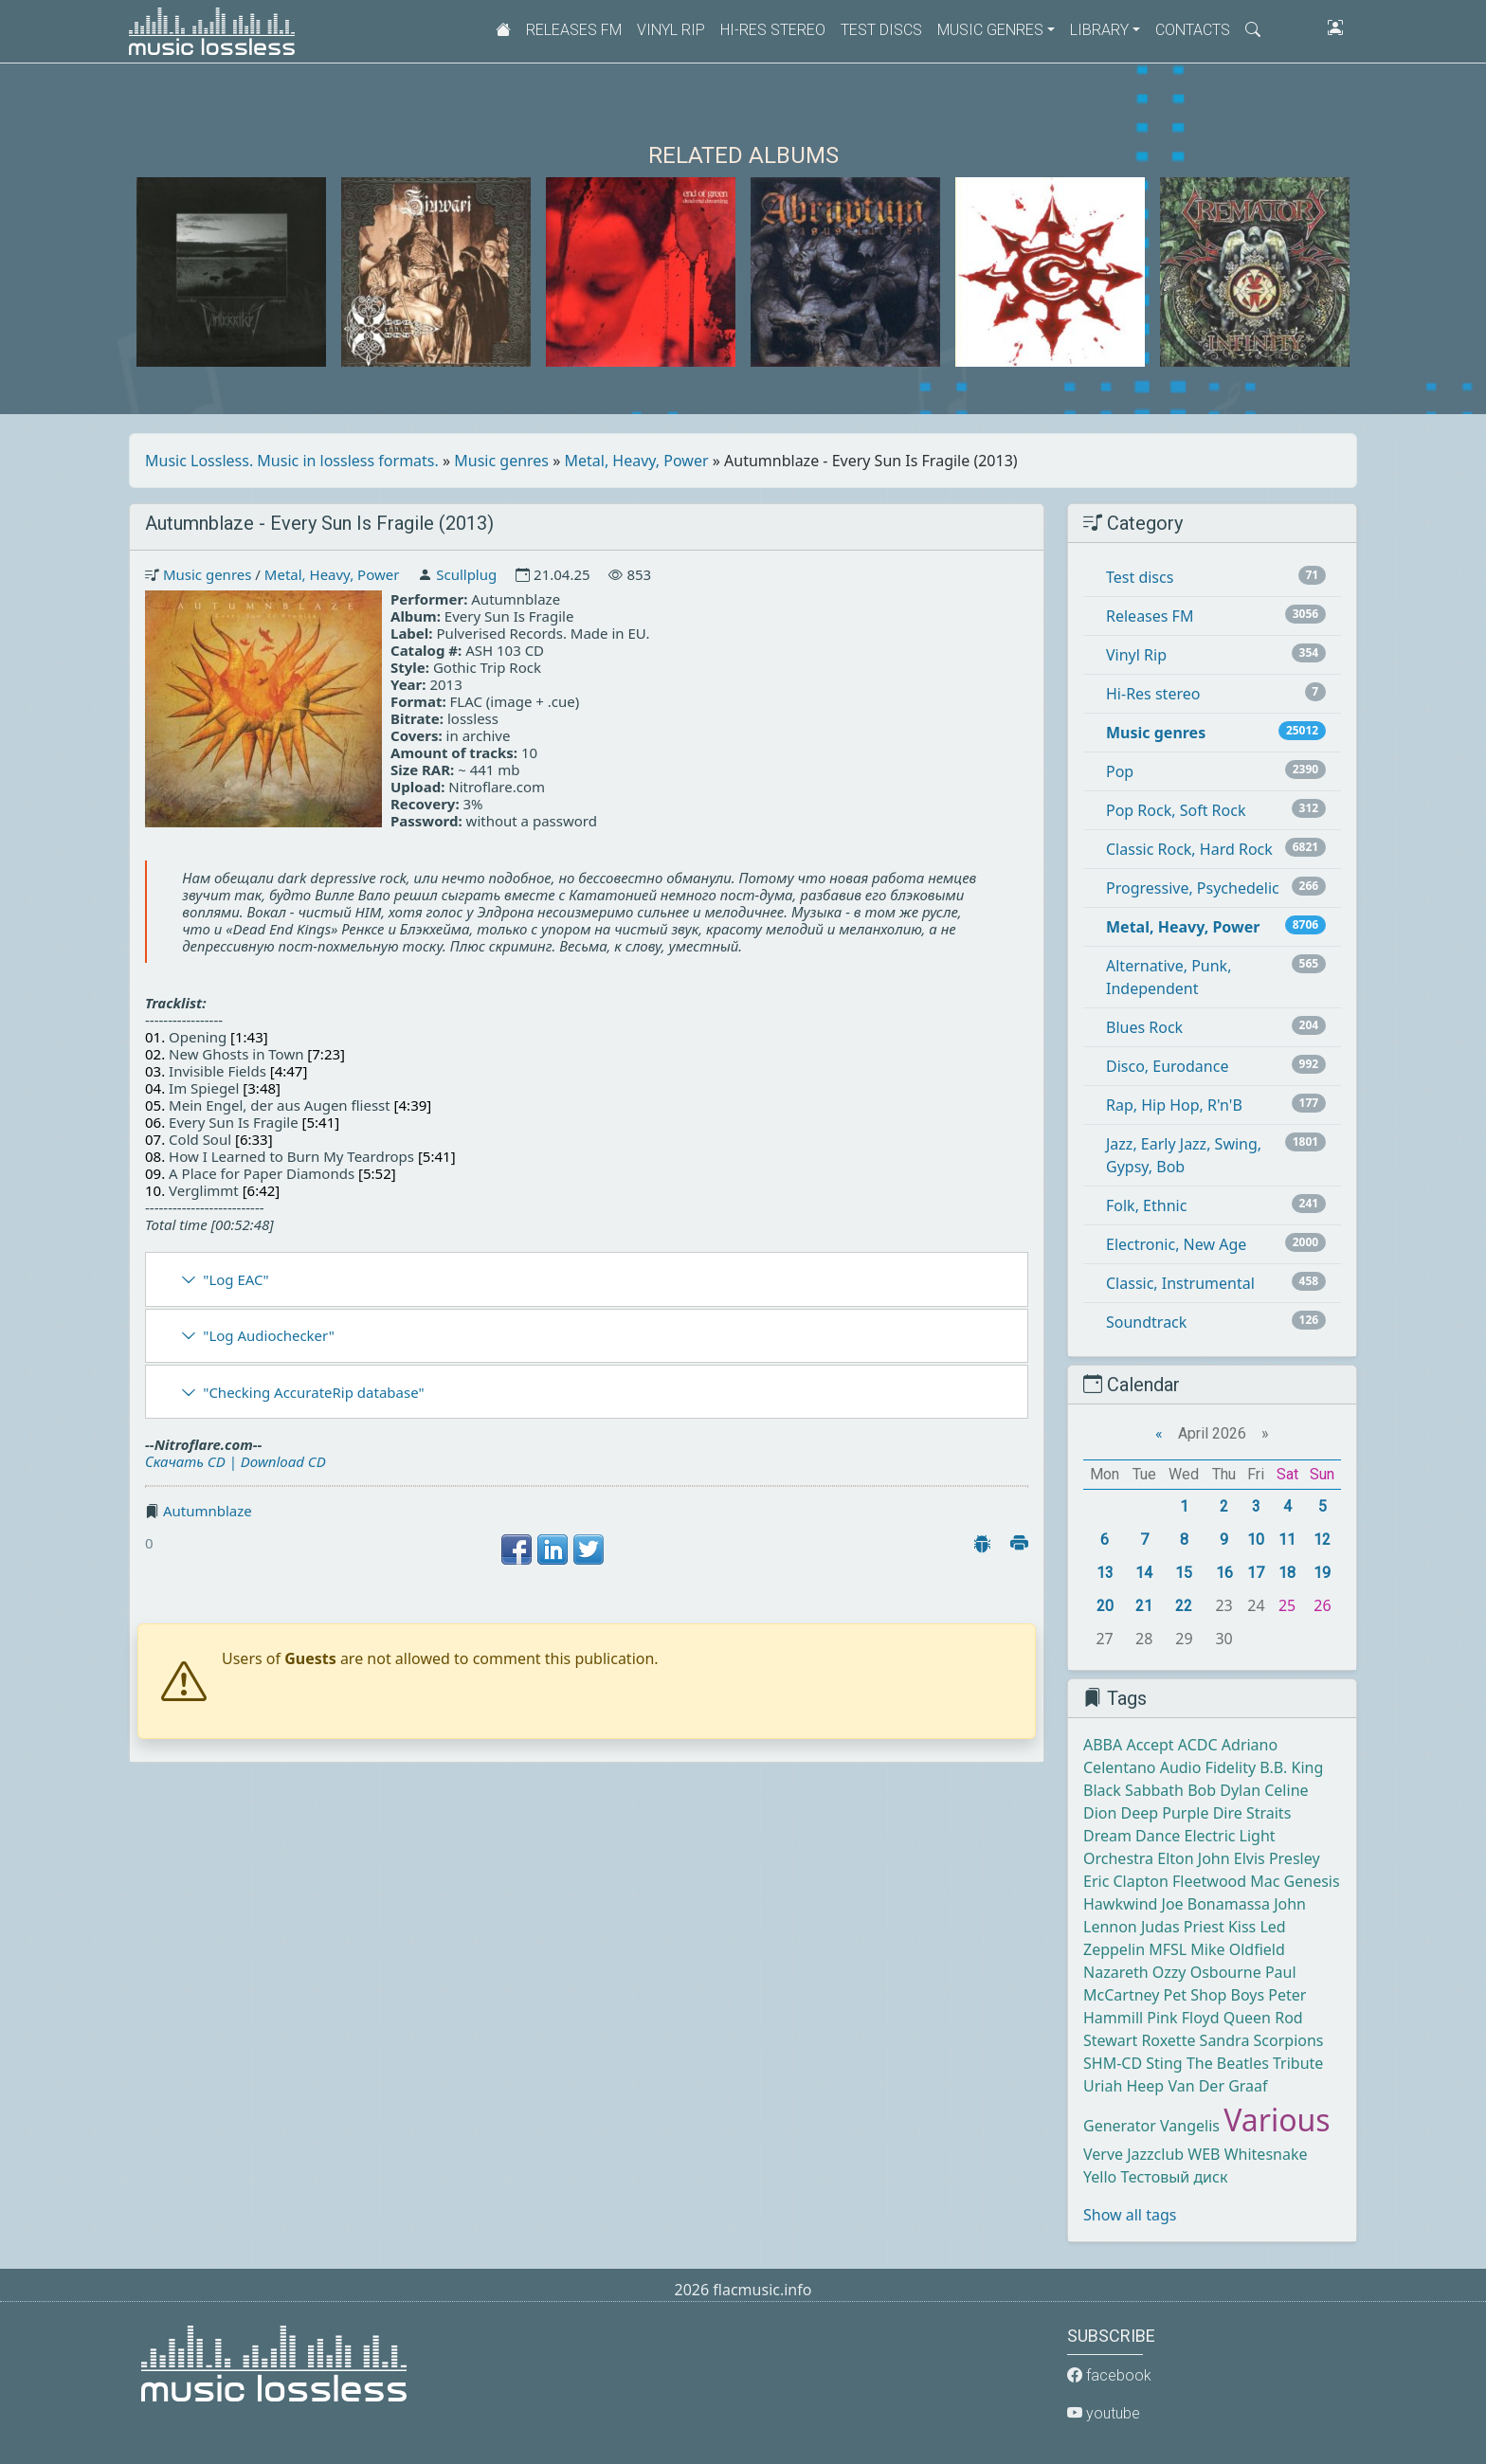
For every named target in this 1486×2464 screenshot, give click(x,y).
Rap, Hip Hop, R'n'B (1174, 1105)
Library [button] (1099, 30)
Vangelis (1190, 2125)
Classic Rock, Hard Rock (1189, 849)
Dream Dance (1131, 1835)
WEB (1203, 2154)
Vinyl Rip (671, 30)
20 (1105, 1606)
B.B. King (1291, 1767)
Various (1276, 2119)
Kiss (1242, 1926)
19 (1322, 1573)
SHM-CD (1112, 2063)
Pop (1119, 771)
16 (1224, 1573)
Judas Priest (1182, 1926)
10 (1255, 1540)
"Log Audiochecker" (269, 1335)
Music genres (501, 460)
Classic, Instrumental (1180, 1283)
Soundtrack (1146, 1322)
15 (1183, 1573)
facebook (1109, 2375)
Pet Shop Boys (1214, 1994)
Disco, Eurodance (1167, 1066)
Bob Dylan (1223, 1790)
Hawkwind (1120, 1903)
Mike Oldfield (1237, 1949)
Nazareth (1116, 1972)
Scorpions (1289, 2040)
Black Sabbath (1133, 1790)
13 (1105, 1573)
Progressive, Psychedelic (1192, 888)
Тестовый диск (1173, 2176)
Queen (1247, 2017)
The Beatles (1228, 2063)
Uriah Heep (1123, 2085)
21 (1143, 1606)
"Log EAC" (235, 1279)
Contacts (1192, 30)
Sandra (1225, 2040)
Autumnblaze (207, 1510)
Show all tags (1129, 2214)
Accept (1149, 1744)
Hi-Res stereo (772, 30)
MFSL (1168, 1949)
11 (1287, 1540)
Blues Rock (1144, 1027)
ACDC (1198, 1744)
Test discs (881, 30)
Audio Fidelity (1208, 1767)
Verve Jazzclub (1133, 2154)
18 (1287, 1573)
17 (1255, 1573)
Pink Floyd (1183, 2017)
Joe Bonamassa (1216, 1903)
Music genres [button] (990, 30)
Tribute (1298, 2063)
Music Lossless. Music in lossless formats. (292, 460)
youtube (1103, 2413)
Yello (1099, 2176)
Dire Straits (1252, 1813)
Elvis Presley (1277, 1858)
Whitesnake (1266, 2154)
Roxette (1168, 2040)
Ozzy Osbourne (1206, 1972)
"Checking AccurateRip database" (313, 1392)
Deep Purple (1165, 1813)
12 (1322, 1540)
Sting (1164, 2063)
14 (1143, 1573)
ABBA (1102, 1744)
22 (1183, 1606)
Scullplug (466, 574)
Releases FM (574, 30)
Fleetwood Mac (1225, 1881)
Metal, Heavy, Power (637, 460)
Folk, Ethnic (1146, 1205)
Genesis (1312, 1881)
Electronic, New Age (1176, 1244)
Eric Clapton (1126, 1881)
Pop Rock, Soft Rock (1175, 810)
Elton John (1193, 1858)
